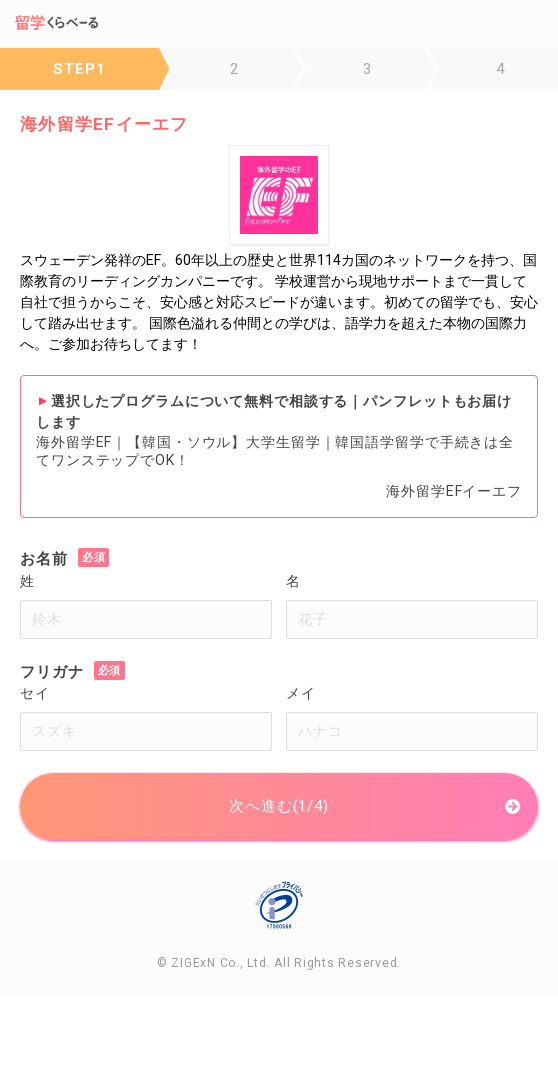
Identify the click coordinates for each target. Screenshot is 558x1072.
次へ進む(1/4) (279, 806)
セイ (35, 693)
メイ (301, 693)
